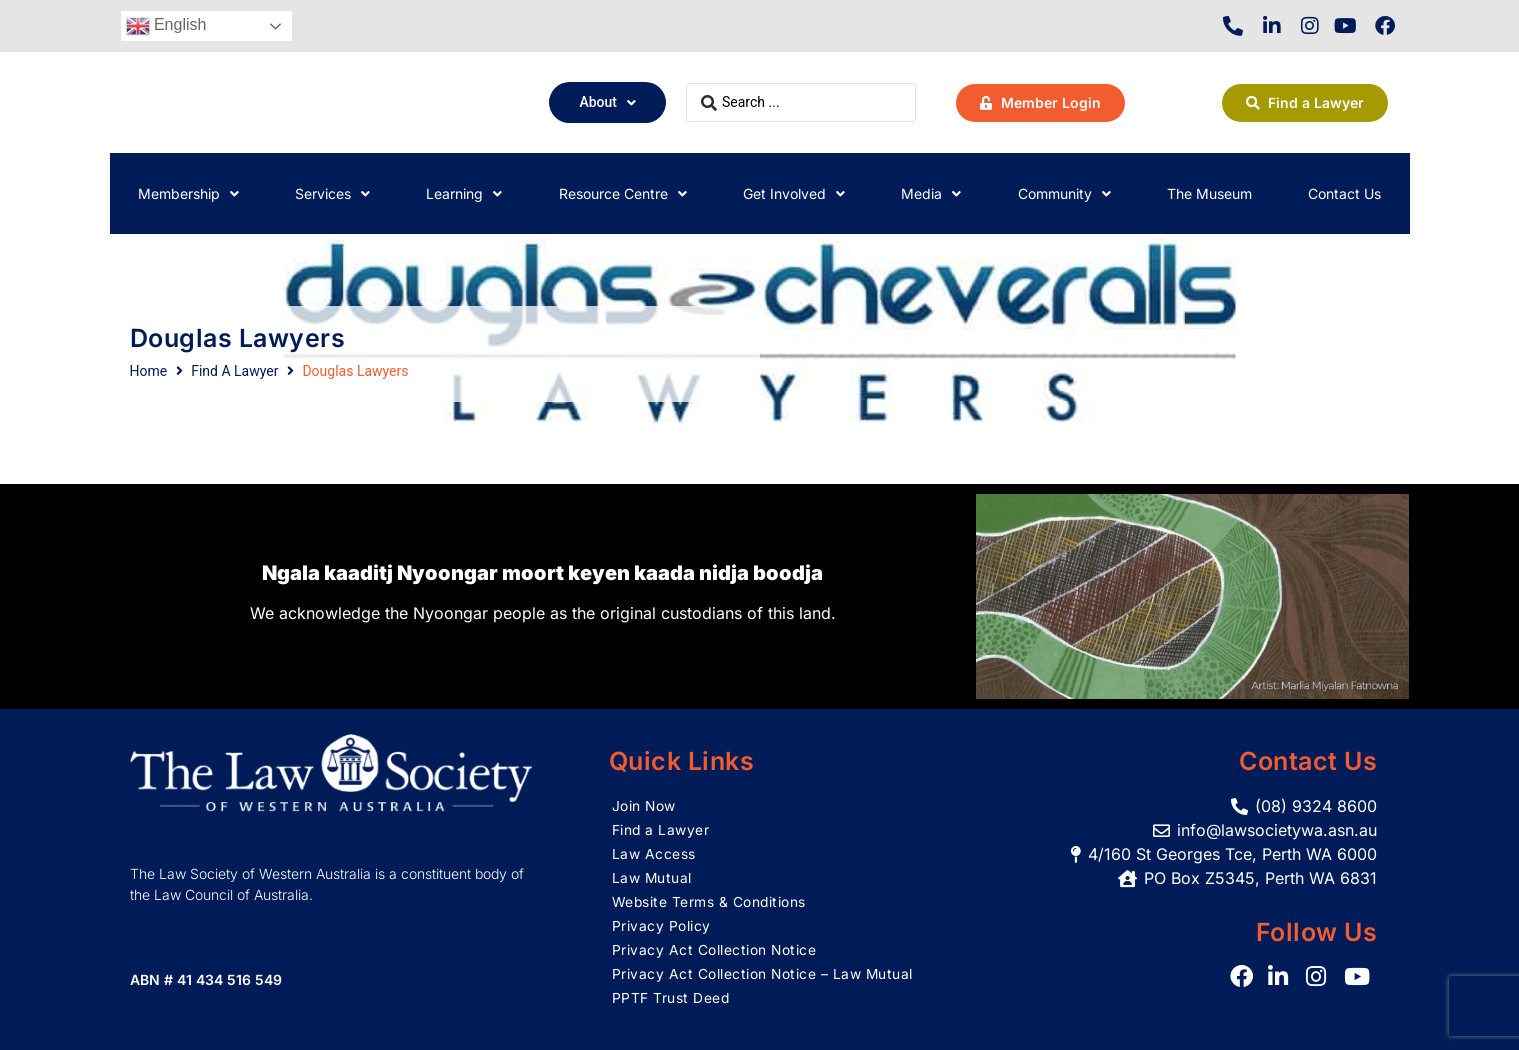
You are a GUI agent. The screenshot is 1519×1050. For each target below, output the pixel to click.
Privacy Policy (661, 925)
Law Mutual (652, 877)
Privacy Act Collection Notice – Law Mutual (763, 973)
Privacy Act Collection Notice (715, 949)
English (166, 26)
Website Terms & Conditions (710, 901)
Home (149, 371)
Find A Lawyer (234, 371)
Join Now (644, 805)
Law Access (654, 853)
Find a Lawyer (661, 829)
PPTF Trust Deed (671, 997)
